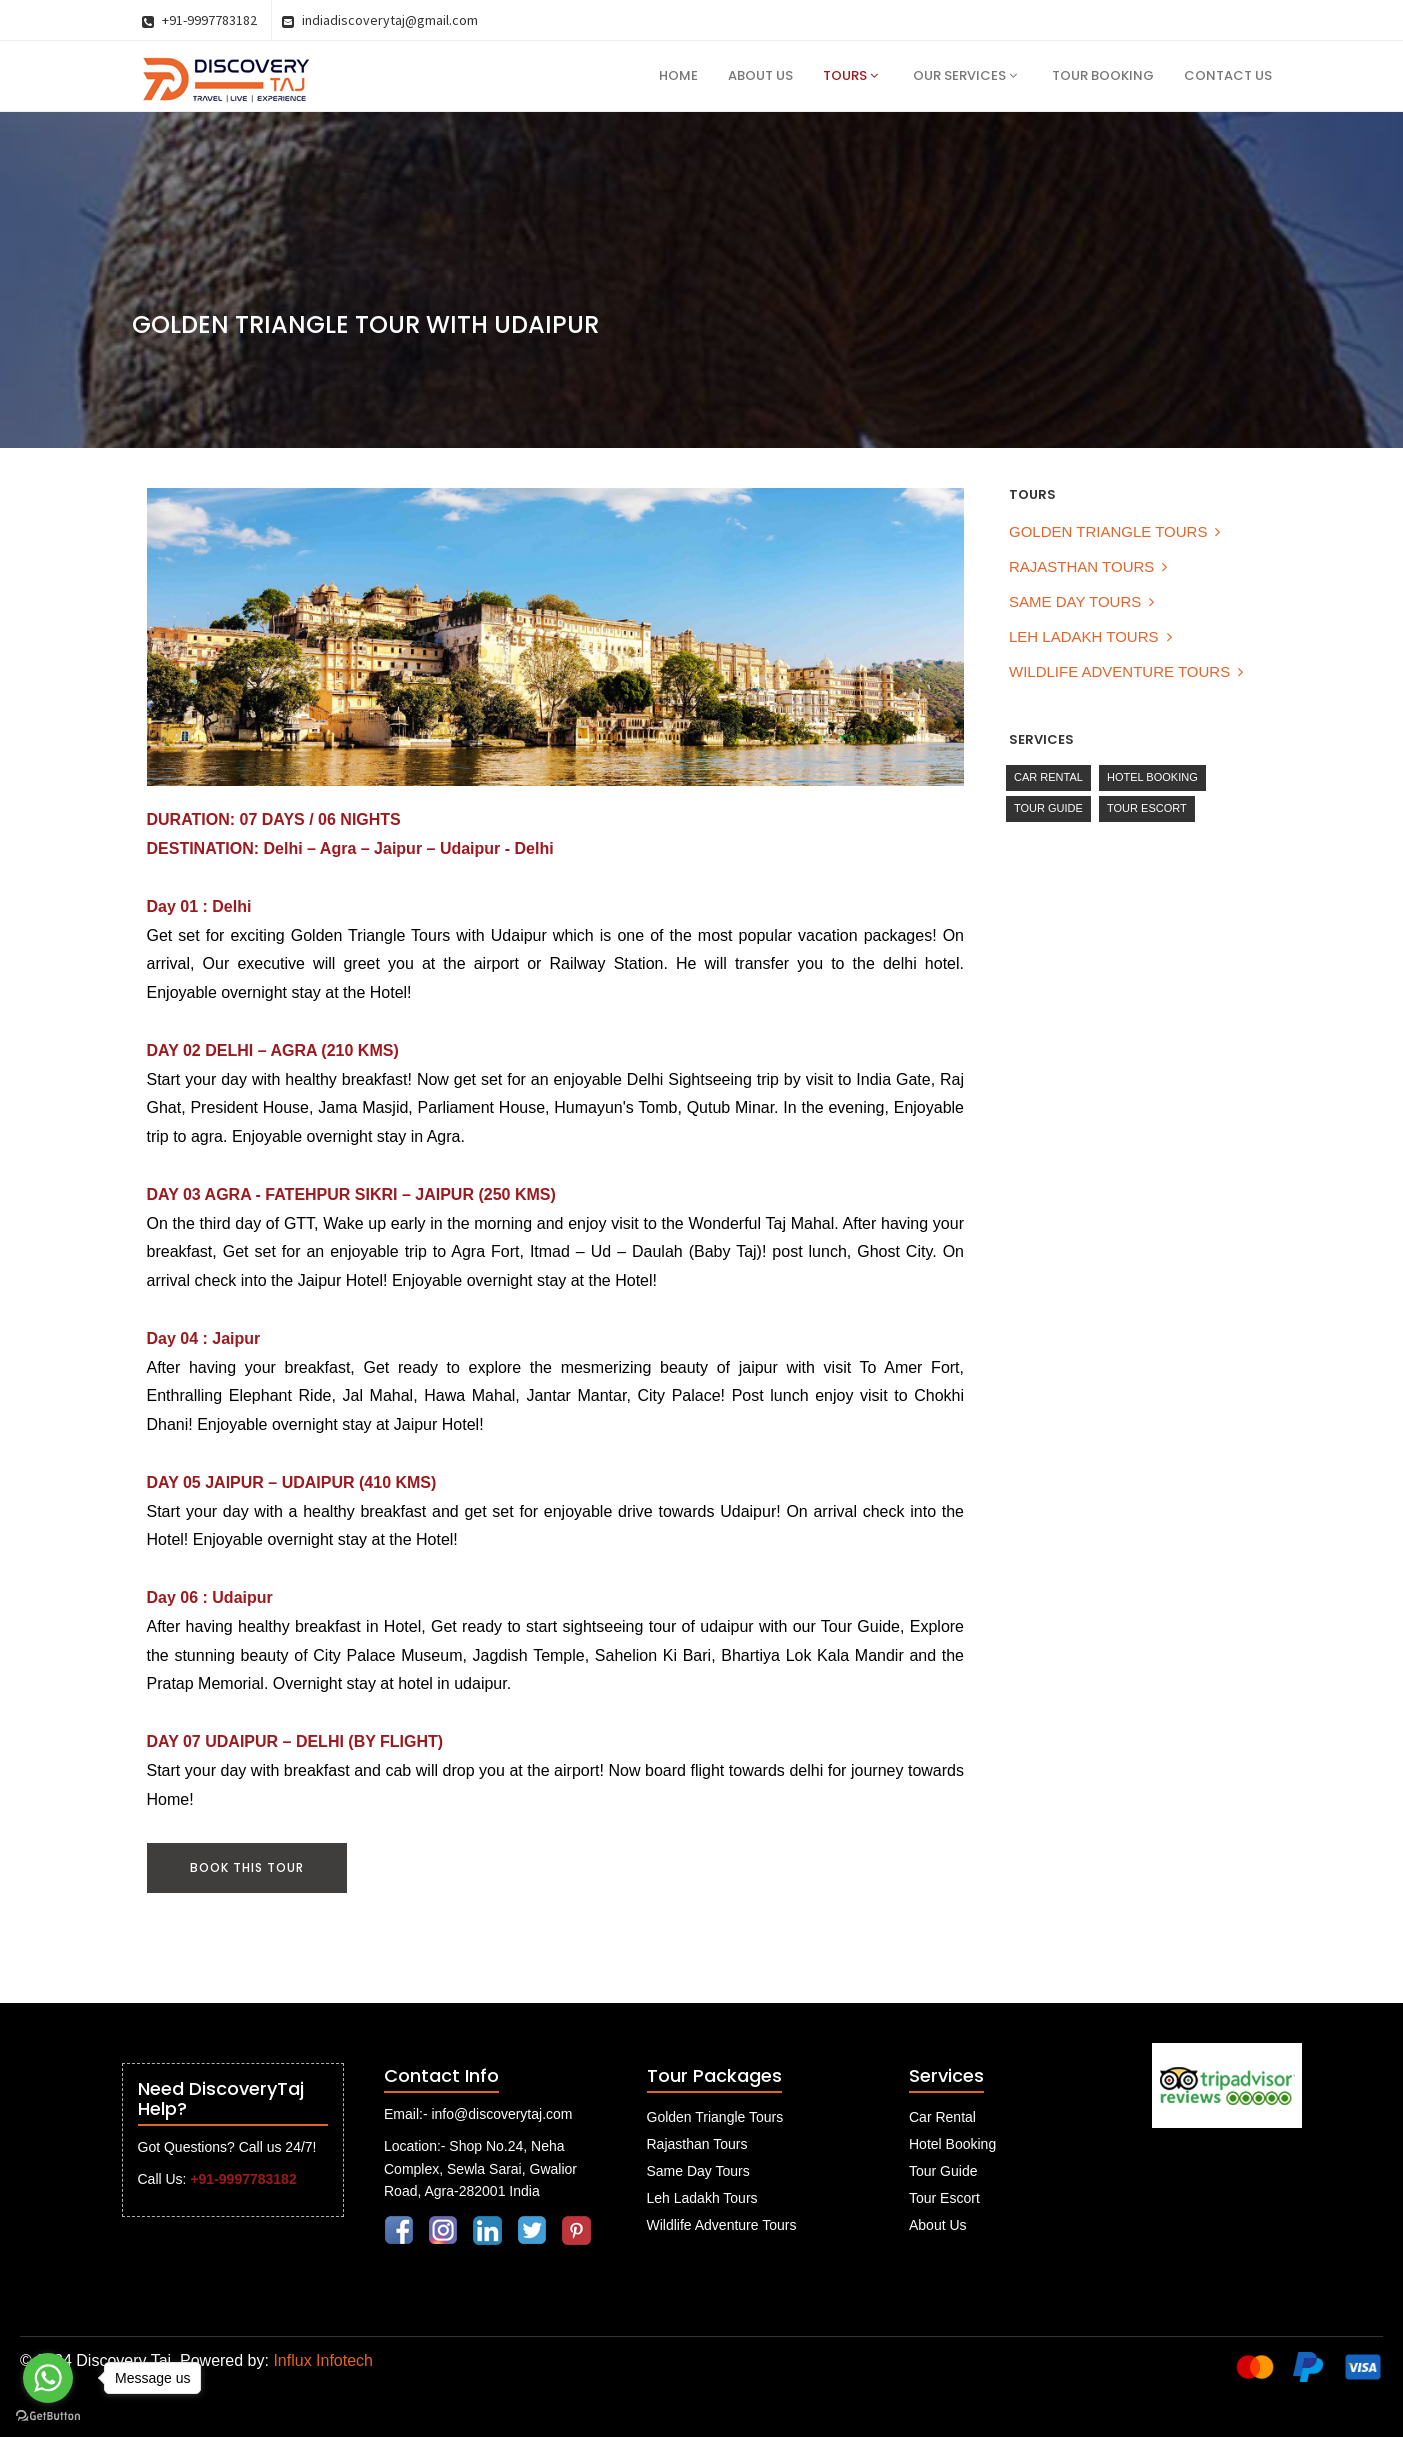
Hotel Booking (1152, 777)
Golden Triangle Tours (1108, 531)
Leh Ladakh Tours (1084, 636)
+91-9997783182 (199, 20)
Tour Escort (1147, 808)
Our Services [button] (965, 75)
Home (678, 75)
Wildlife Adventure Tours (1119, 671)
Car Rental (1048, 777)
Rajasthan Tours (1081, 566)
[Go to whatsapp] (48, 2378)
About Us (760, 75)
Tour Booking (1103, 75)
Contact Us (1228, 75)
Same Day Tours (1075, 601)
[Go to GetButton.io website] (48, 2416)
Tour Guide (1048, 808)
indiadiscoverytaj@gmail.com (380, 20)
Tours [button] (850, 75)
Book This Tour (247, 1867)
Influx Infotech (323, 2360)
